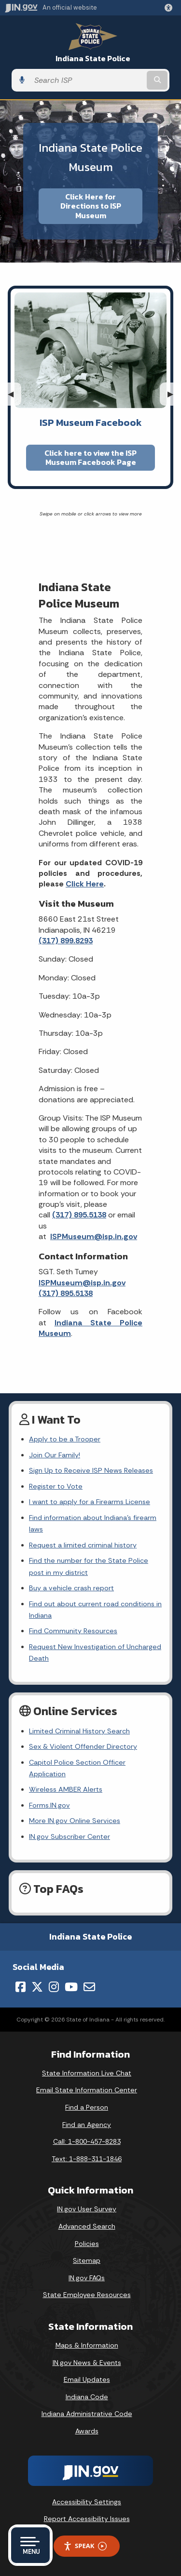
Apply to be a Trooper (64, 1439)
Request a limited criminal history (83, 1545)
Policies (87, 2243)
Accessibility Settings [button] (86, 2501)
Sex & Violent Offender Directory (83, 1746)
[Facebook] (20, 1987)
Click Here (85, 884)
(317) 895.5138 (79, 1215)
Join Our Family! (54, 1455)
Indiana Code (87, 2396)
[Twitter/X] (37, 1987)
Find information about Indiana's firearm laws (92, 1523)
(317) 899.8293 (66, 941)
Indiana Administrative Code (87, 2413)
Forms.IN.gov (49, 1805)
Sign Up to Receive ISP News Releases (91, 1470)
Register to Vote (56, 1486)
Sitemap (86, 2260)
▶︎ (174, 394)
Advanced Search (86, 2226)
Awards (86, 2431)
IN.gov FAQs (87, 2277)
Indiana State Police (93, 58)
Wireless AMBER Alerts (65, 1789)
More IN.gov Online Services (74, 1820)
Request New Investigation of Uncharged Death (95, 1652)
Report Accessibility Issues (87, 2518)
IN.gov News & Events (87, 2362)
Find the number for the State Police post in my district (88, 1566)
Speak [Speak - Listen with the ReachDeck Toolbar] (85, 2545)
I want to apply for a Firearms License (89, 1501)
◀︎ (14, 394)
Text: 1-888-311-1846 (87, 2158)
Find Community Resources (73, 1630)
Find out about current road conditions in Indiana (95, 1609)
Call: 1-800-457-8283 (87, 2141)
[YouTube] (71, 1987)
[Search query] (87, 80)
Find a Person (86, 2107)
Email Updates (87, 2379)
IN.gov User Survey (86, 2209)
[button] (170, 8)
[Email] (89, 1987)
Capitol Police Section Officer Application (77, 1768)
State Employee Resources (87, 2294)
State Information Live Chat (86, 2073)
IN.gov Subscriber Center (69, 1836)
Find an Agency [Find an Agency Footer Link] (86, 2124)
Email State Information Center (86, 2090)
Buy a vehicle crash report (71, 1588)
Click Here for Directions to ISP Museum (90, 206)
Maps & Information (87, 2345)
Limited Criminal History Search (79, 1731)
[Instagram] (54, 1987)
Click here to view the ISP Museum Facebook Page (90, 457)
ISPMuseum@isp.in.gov (93, 1236)
